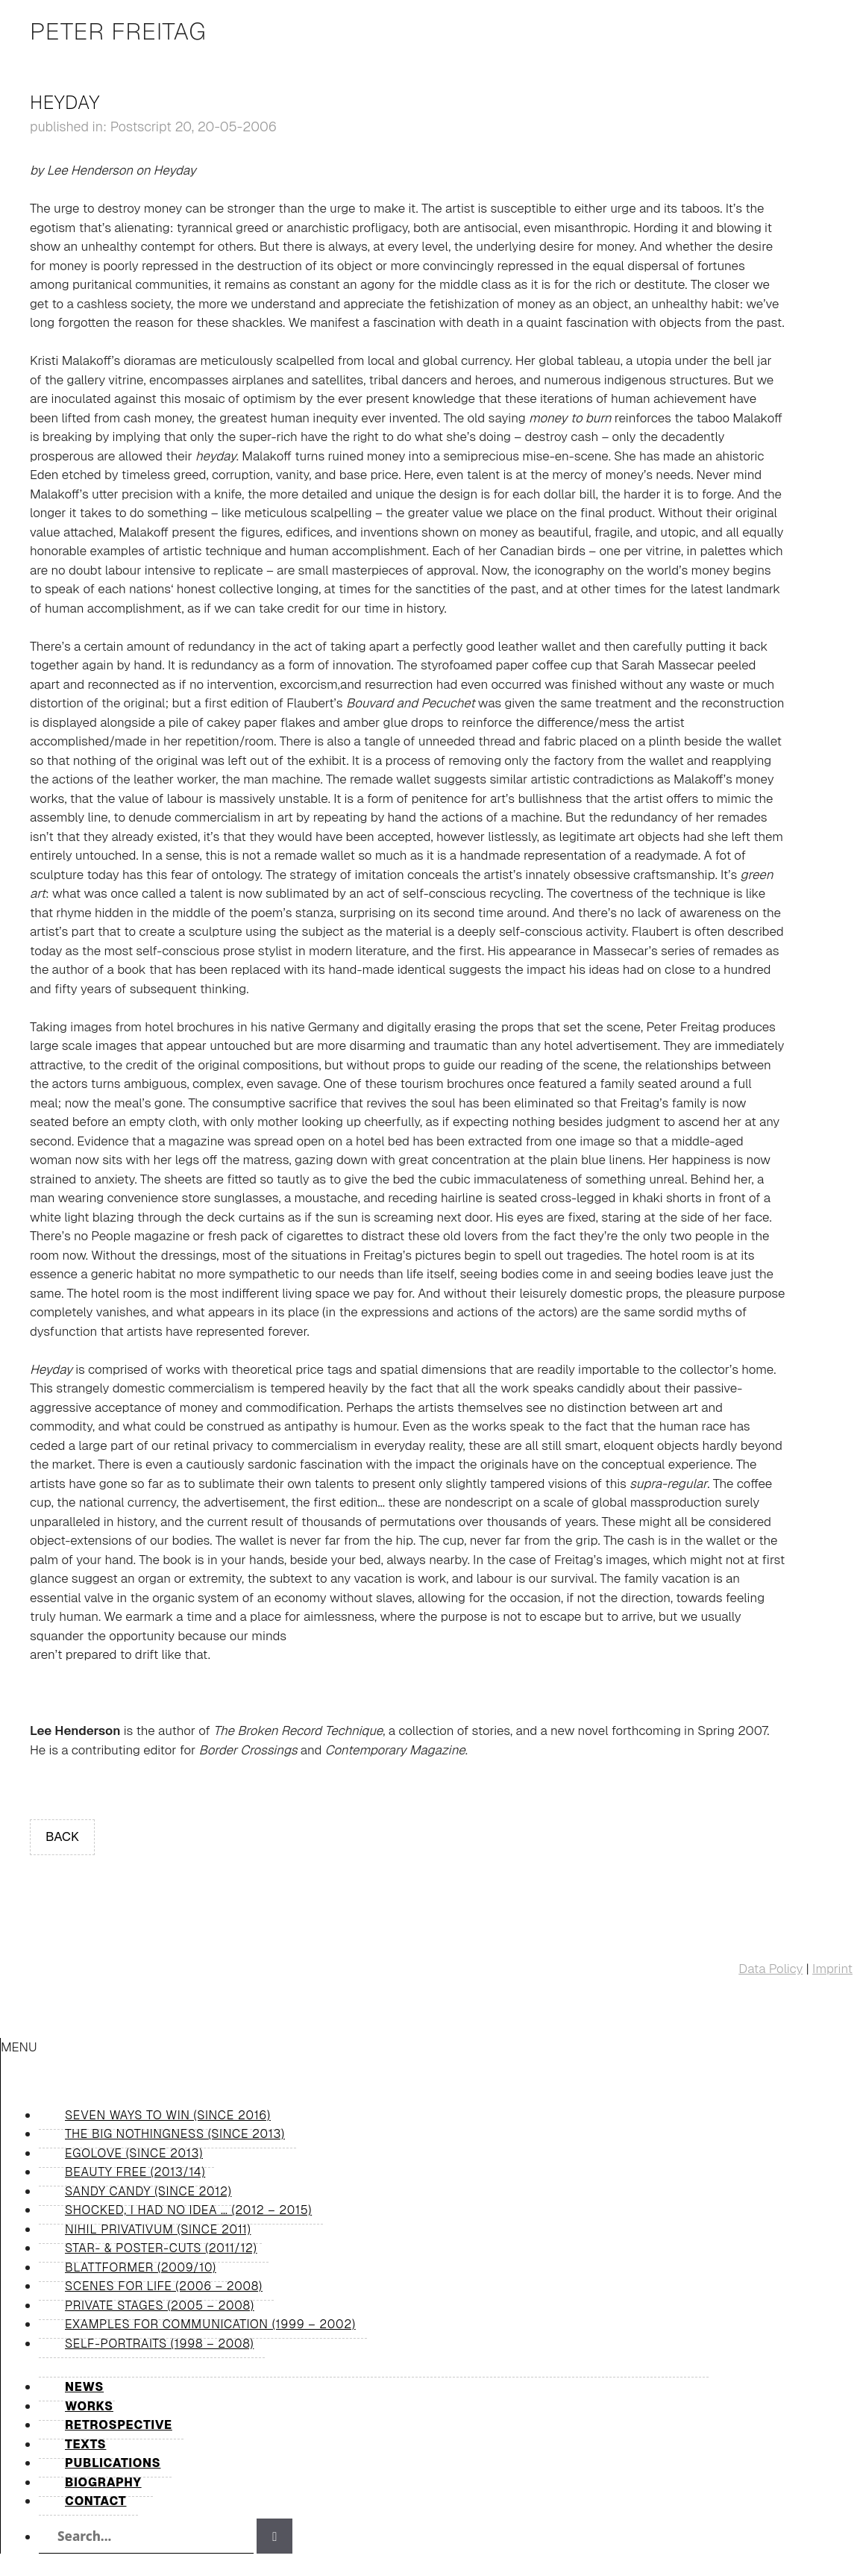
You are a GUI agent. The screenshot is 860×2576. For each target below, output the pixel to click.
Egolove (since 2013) (134, 2153)
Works (89, 2406)
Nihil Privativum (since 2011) (158, 2229)
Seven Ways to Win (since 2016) (168, 2115)
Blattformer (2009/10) (140, 2267)
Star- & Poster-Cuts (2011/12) (161, 2248)
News (84, 2387)
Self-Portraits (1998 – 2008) (159, 2343)
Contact (96, 2501)
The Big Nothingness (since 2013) (175, 2134)
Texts (85, 2444)
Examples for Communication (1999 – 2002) (210, 2324)
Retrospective (118, 2425)
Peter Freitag (118, 31)
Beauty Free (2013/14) (135, 2172)
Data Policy (770, 1968)
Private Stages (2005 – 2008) (159, 2305)
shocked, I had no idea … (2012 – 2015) (188, 2210)
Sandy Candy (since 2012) (148, 2191)
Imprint (832, 1968)
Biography (103, 2482)
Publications (112, 2463)
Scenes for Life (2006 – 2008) (164, 2286)
